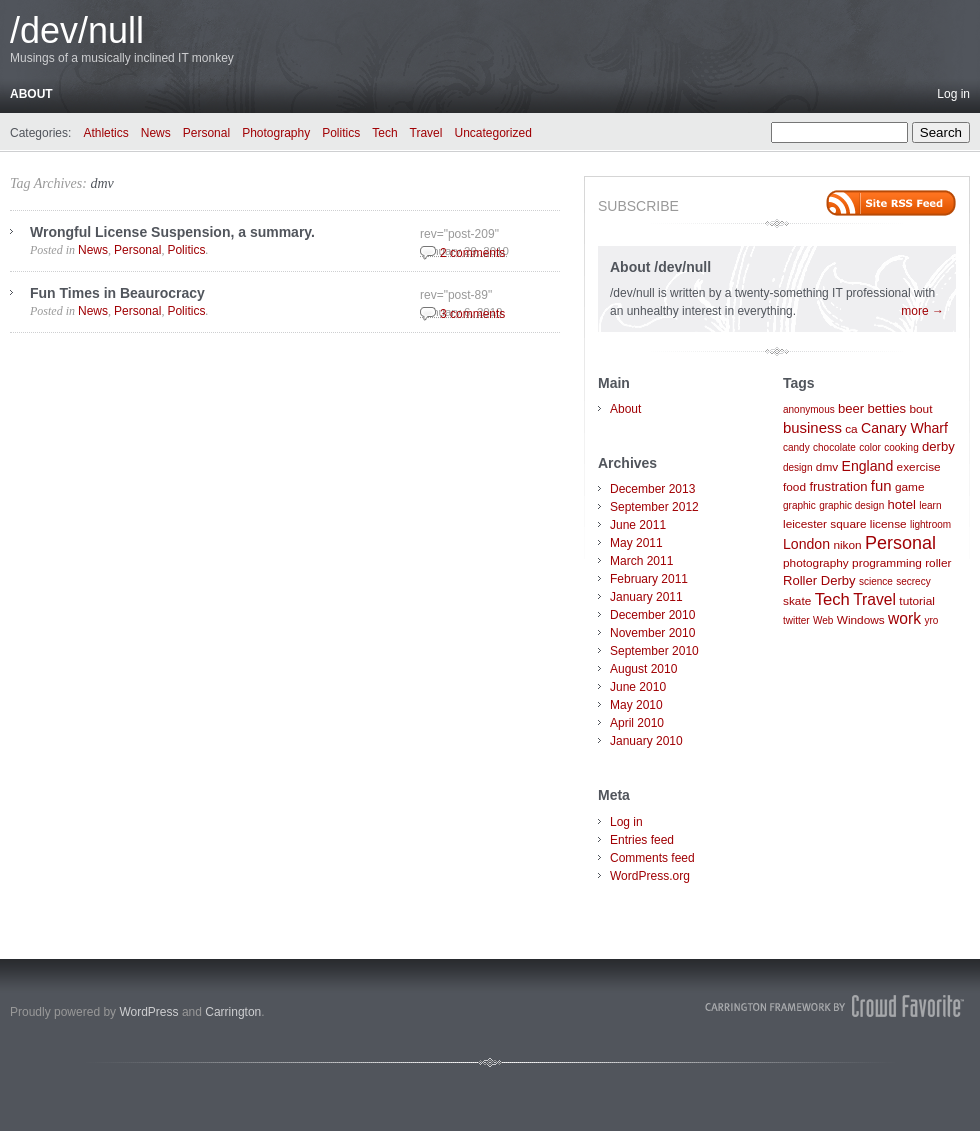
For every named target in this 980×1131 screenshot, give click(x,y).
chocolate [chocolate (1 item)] (834, 447)
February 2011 (649, 579)
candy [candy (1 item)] (796, 447)
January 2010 (646, 741)
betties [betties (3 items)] (887, 408)
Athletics (105, 133)
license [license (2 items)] (888, 524)
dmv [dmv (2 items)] (827, 467)
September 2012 (654, 507)
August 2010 (643, 669)
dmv (101, 183)
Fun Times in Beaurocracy (117, 293)
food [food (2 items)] (794, 487)
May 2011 (636, 543)
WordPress (148, 1012)
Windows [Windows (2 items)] (861, 620)
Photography (276, 133)
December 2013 (652, 489)
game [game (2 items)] (910, 487)
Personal (206, 133)
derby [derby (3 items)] (938, 446)
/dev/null (77, 30)
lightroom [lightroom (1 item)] (930, 524)
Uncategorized (492, 133)
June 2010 (638, 687)
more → (922, 311)
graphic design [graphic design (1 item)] (851, 505)
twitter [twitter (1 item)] (796, 620)
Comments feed (652, 858)
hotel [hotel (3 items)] (902, 504)
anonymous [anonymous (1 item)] (809, 409)
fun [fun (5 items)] (881, 485)
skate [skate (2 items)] (797, 601)
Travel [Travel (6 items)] (874, 599)
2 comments (472, 253)
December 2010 (652, 615)
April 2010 (637, 723)
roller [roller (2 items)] (938, 563)
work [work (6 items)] (904, 618)
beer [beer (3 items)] (851, 408)
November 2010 (652, 633)
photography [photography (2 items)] (816, 563)
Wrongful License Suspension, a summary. (172, 232)
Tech (384, 133)
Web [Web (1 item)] (823, 620)
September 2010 (654, 651)
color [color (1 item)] (870, 447)
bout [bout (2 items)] (920, 409)
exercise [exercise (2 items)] (919, 467)
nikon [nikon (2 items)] (847, 545)
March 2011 (641, 561)
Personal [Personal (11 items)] (900, 543)
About (31, 94)
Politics (341, 133)
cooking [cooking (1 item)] (901, 447)
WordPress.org (650, 876)
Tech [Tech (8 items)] (832, 599)
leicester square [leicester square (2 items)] (825, 524)
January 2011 (646, 597)
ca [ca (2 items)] (851, 429)
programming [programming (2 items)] (887, 563)
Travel (426, 133)
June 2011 (638, 525)
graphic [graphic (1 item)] (799, 505)
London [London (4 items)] (806, 544)
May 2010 (636, 705)
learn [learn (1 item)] (930, 505)
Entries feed (642, 840)
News (156, 133)
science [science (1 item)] (876, 581)
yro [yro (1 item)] (931, 620)
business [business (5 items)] (812, 427)
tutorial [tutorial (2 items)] (917, 601)
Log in (953, 94)
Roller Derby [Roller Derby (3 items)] (819, 580)
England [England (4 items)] (868, 466)
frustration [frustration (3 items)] (838, 486)
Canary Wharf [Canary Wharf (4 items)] (904, 428)
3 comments (472, 314)
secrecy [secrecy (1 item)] (913, 581)
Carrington (233, 1012)
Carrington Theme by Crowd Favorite (835, 1006)
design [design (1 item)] (797, 467)
